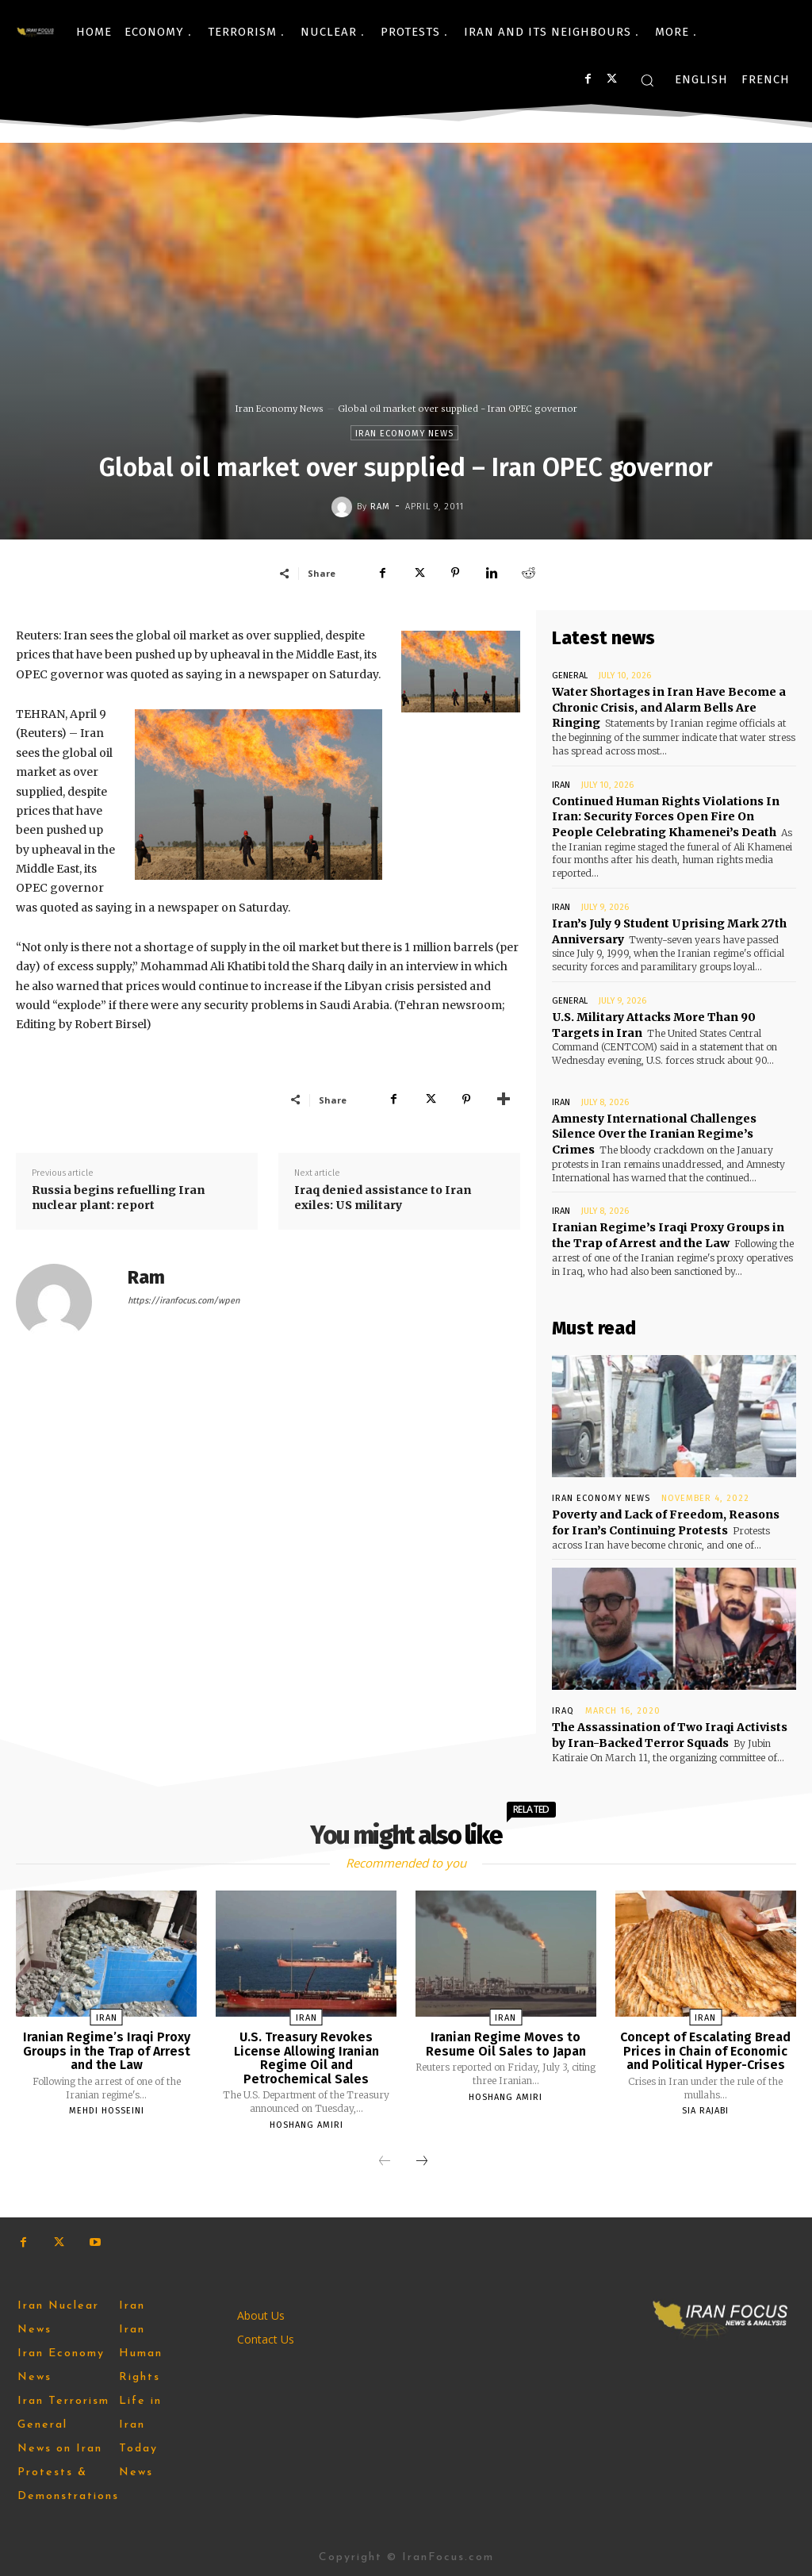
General (570, 675)
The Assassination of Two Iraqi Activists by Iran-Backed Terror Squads (669, 1734)
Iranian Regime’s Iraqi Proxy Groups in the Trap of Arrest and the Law (668, 1234)
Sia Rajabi (705, 2110)
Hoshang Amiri (306, 2124)
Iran (561, 784)
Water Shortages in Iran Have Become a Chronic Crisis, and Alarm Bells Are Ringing (669, 707)
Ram (380, 506)
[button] (647, 80)
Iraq (563, 1710)
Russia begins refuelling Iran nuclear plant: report (118, 1198)
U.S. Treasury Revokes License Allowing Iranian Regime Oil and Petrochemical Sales (306, 2057)
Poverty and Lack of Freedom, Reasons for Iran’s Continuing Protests (665, 1522)
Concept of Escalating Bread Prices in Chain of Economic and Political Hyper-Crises (705, 2050)
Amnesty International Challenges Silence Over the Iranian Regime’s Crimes (654, 1133)
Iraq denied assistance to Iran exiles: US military (382, 1198)
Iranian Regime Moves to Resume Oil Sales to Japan (506, 2043)
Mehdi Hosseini (106, 2110)
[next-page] (422, 2161)
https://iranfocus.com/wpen (183, 1301)
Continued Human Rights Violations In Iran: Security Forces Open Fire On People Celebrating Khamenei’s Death (665, 816)
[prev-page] (384, 2161)
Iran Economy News (280, 408)
